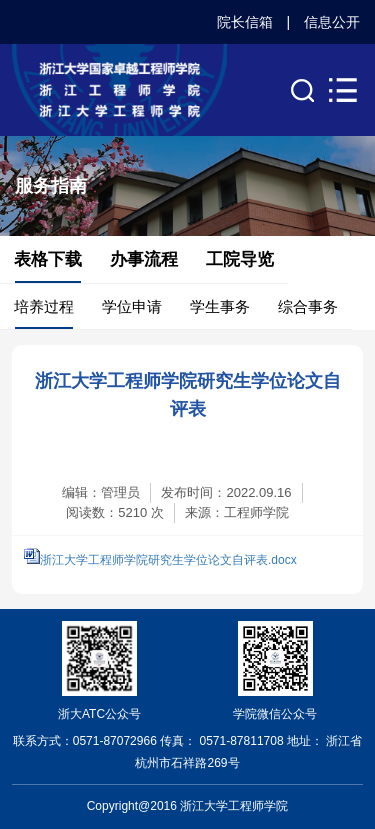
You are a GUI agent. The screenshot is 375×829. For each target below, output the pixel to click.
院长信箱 (245, 22)
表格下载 (48, 259)
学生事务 (220, 306)
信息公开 (332, 22)
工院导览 (240, 259)
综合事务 (308, 306)
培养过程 (44, 306)
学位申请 (132, 306)
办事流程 (144, 259)
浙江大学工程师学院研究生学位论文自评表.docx (168, 560)
